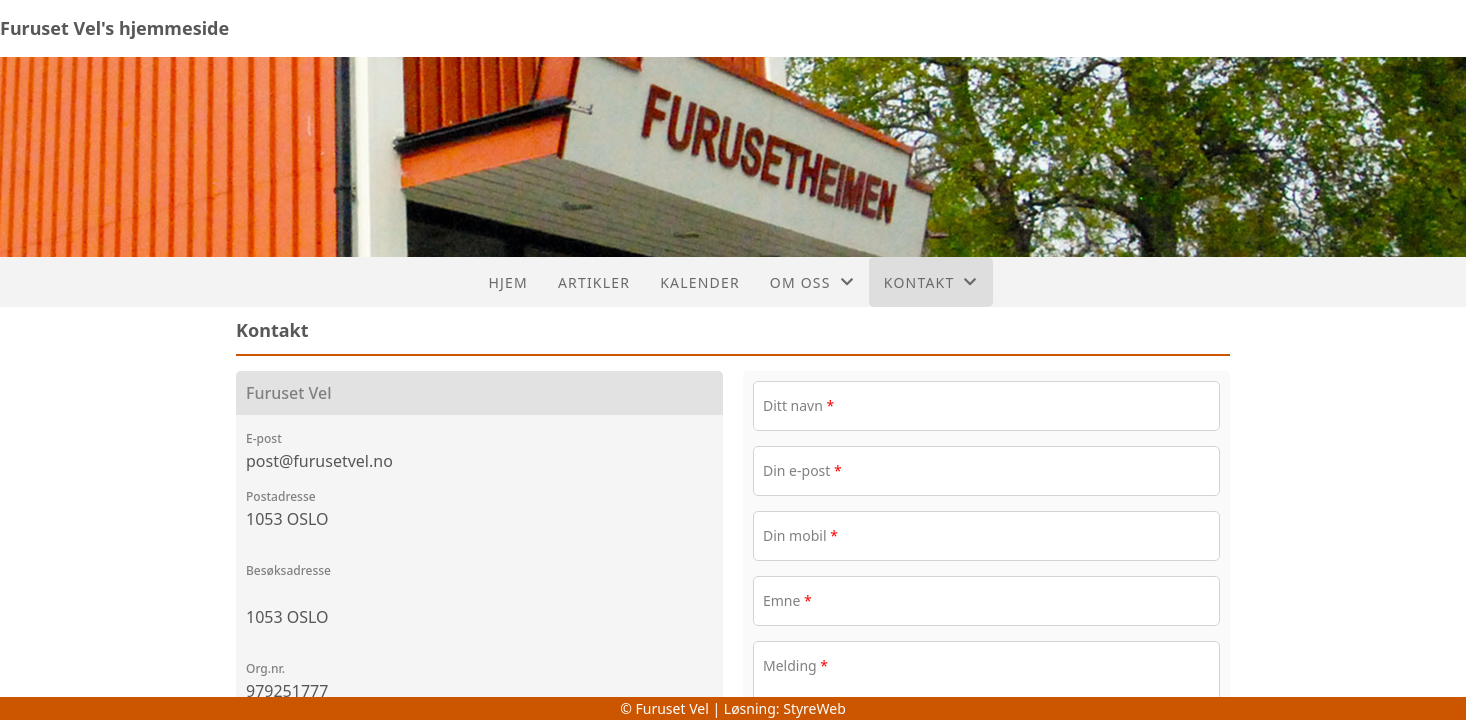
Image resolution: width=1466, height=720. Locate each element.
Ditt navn (798, 405)
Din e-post (802, 470)
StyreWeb (814, 708)
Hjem (507, 282)
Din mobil (800, 535)
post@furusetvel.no (319, 461)
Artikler (594, 282)
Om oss (812, 282)
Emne (787, 600)
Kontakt (931, 282)
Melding (795, 665)
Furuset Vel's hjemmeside (114, 28)
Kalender (700, 282)
